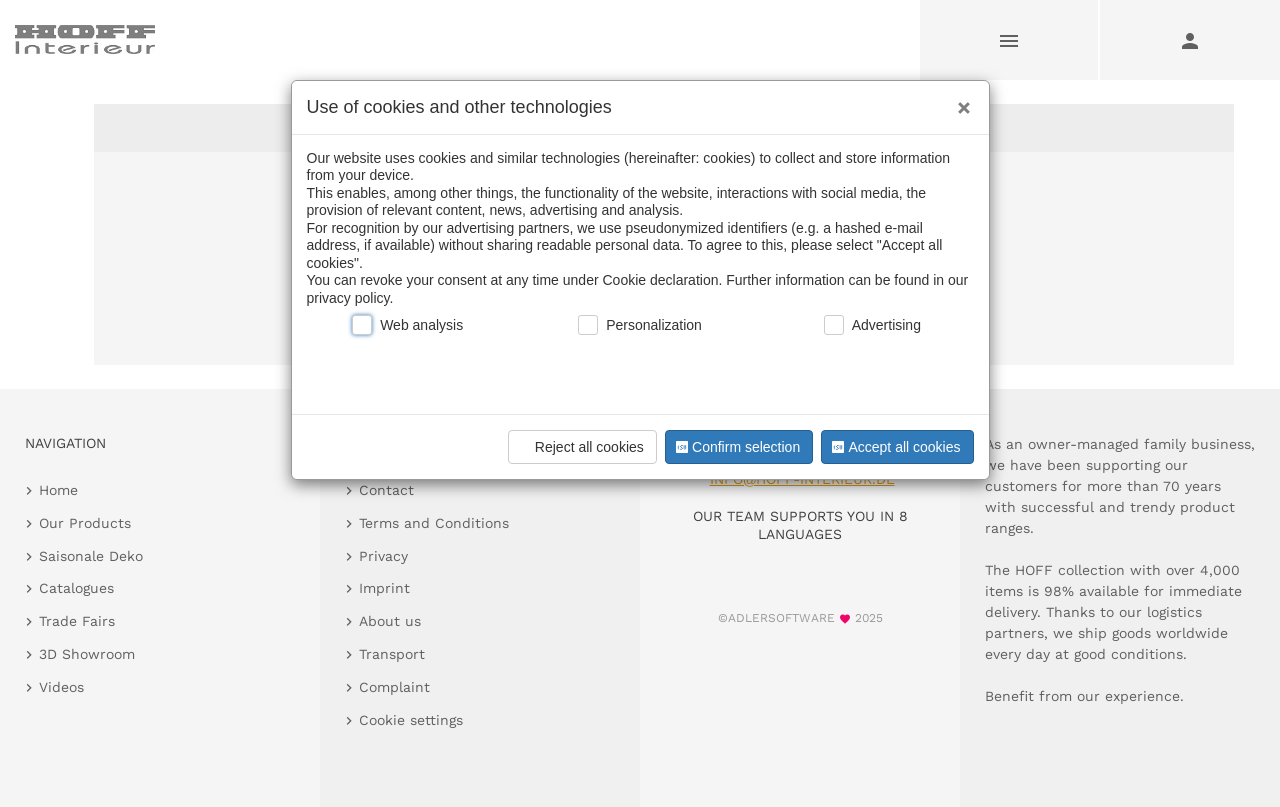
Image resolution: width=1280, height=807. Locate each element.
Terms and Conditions (434, 523)
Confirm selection (736, 447)
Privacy (383, 556)
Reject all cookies (579, 447)
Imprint (384, 588)
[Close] (959, 101)
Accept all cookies (894, 447)
